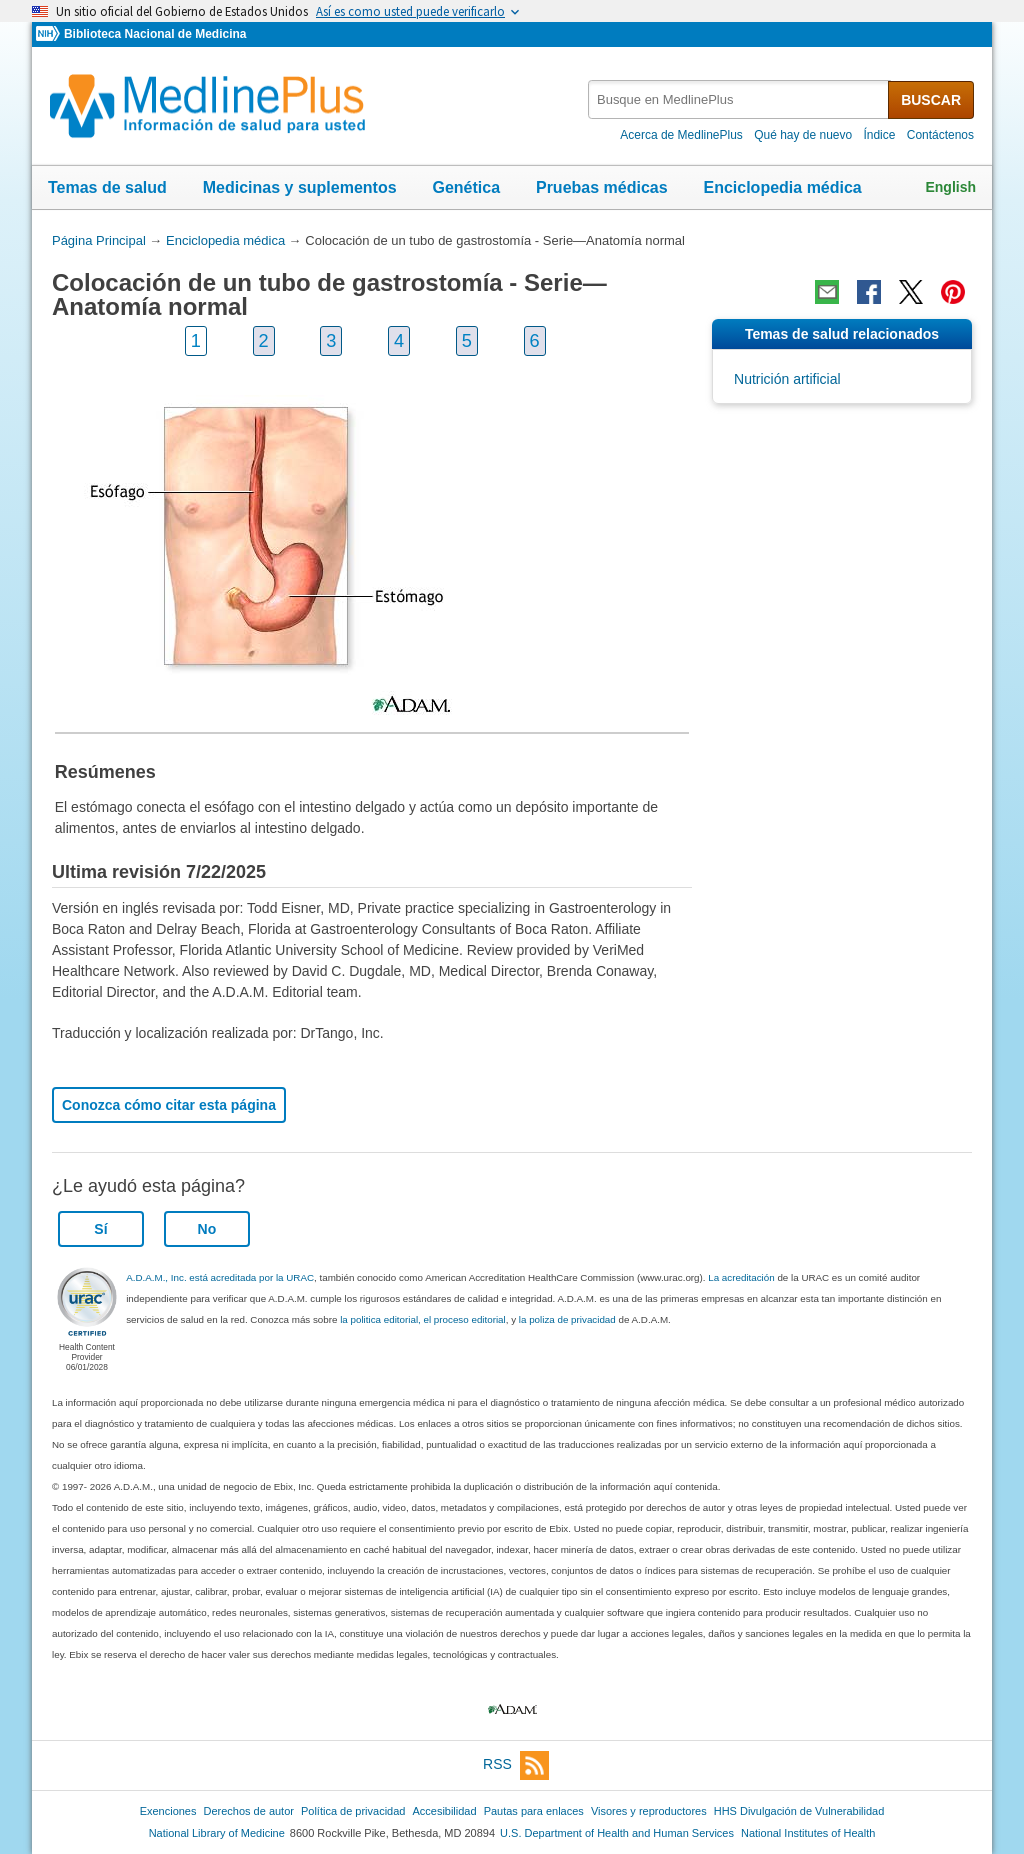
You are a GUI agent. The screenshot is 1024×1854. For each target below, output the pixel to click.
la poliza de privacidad (567, 1319)
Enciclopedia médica (782, 187)
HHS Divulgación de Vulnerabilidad (799, 1811)
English (950, 187)
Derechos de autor (249, 1811)
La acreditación (741, 1277)
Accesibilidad (444, 1811)
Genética (466, 187)
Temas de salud (107, 187)
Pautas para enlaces (534, 1811)
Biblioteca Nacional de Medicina (155, 34)
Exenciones (168, 1811)
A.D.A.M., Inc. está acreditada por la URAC (220, 1277)
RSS (516, 1765)
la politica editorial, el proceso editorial (423, 1319)
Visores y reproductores (649, 1811)
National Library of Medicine (217, 1833)
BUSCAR (931, 100)
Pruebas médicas (602, 187)
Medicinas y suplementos (300, 187)
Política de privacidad (353, 1811)
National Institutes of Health (808, 1833)
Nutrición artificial (787, 379)
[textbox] (739, 99)
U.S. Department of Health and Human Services (617, 1833)
